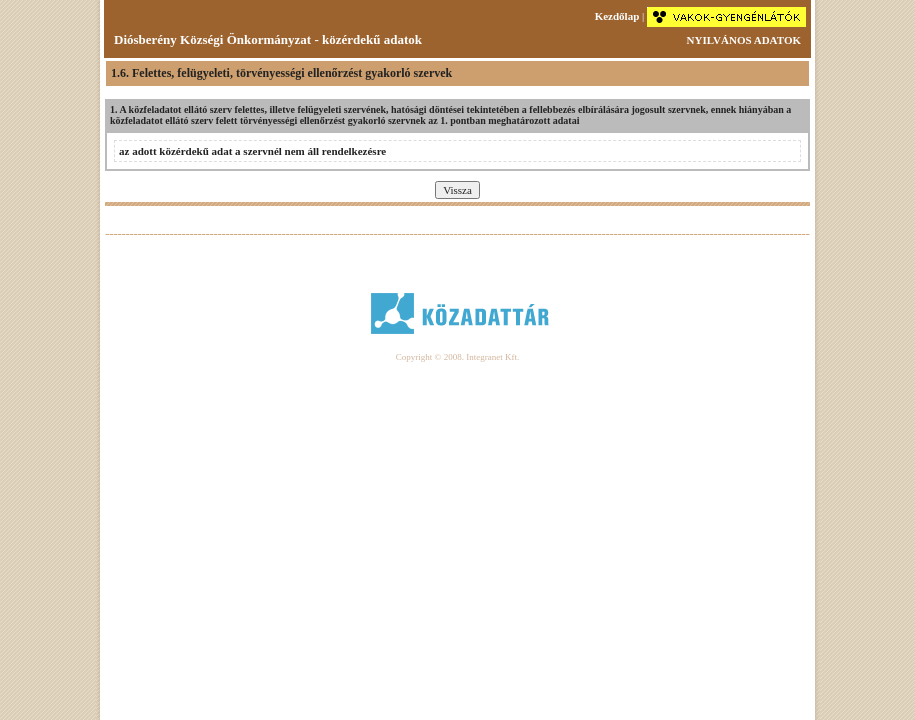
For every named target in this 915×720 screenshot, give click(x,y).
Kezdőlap (617, 16)
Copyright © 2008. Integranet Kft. (457, 357)
